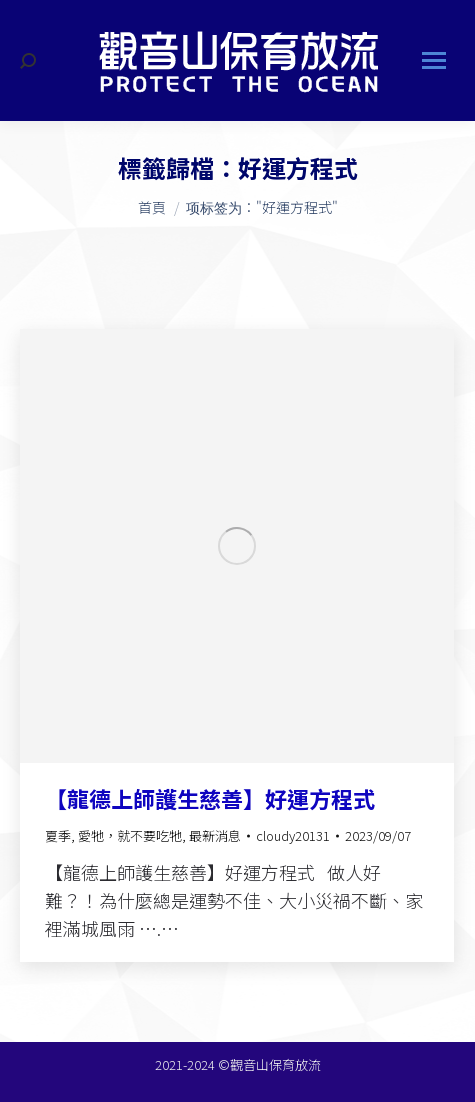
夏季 (58, 835)
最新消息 (215, 835)
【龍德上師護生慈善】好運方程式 (210, 798)
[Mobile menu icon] (434, 60)
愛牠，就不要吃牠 (130, 835)
